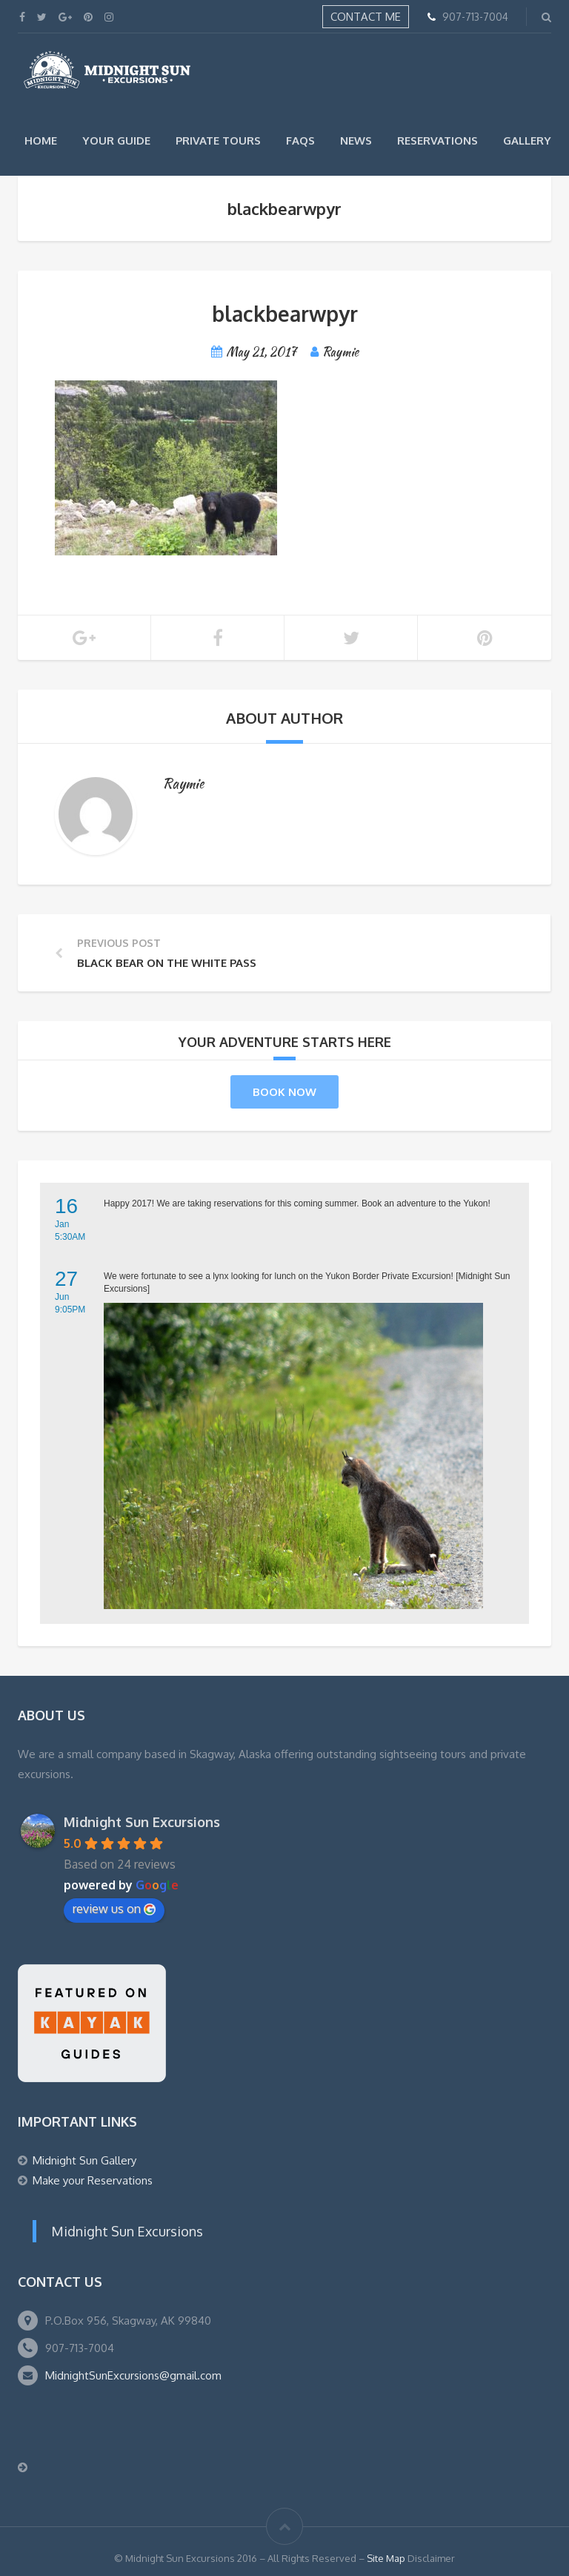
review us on (114, 1908)
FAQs (300, 140)
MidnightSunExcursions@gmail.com (133, 2375)
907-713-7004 (475, 16)
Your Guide (116, 140)
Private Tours (218, 140)
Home (40, 140)
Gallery (527, 140)
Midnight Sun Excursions (142, 1822)
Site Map (386, 2558)
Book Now (284, 1092)
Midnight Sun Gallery (84, 2160)
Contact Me (365, 17)
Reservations (437, 140)
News (356, 140)
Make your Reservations (93, 2180)
